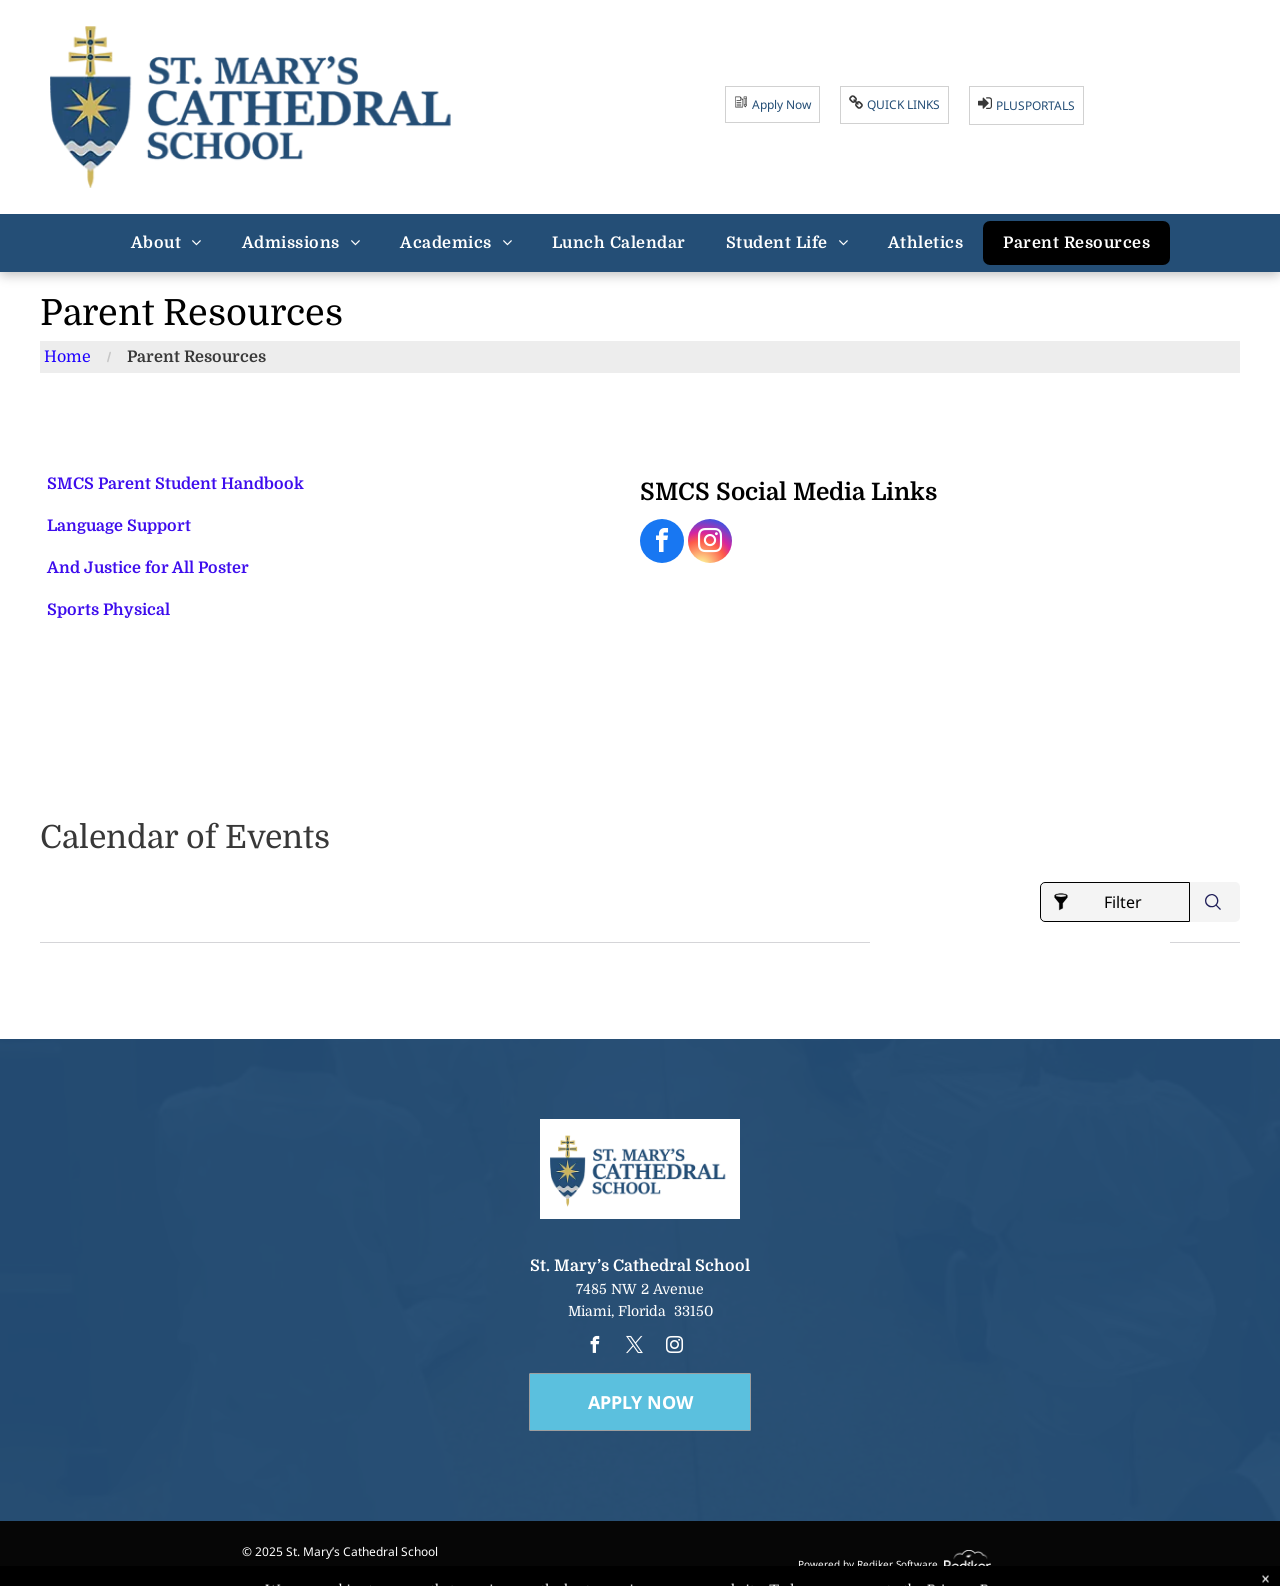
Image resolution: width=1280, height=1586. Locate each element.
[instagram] (710, 543)
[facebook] (662, 543)
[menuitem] (166, 243)
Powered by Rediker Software (868, 1564)
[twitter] (634, 1347)
